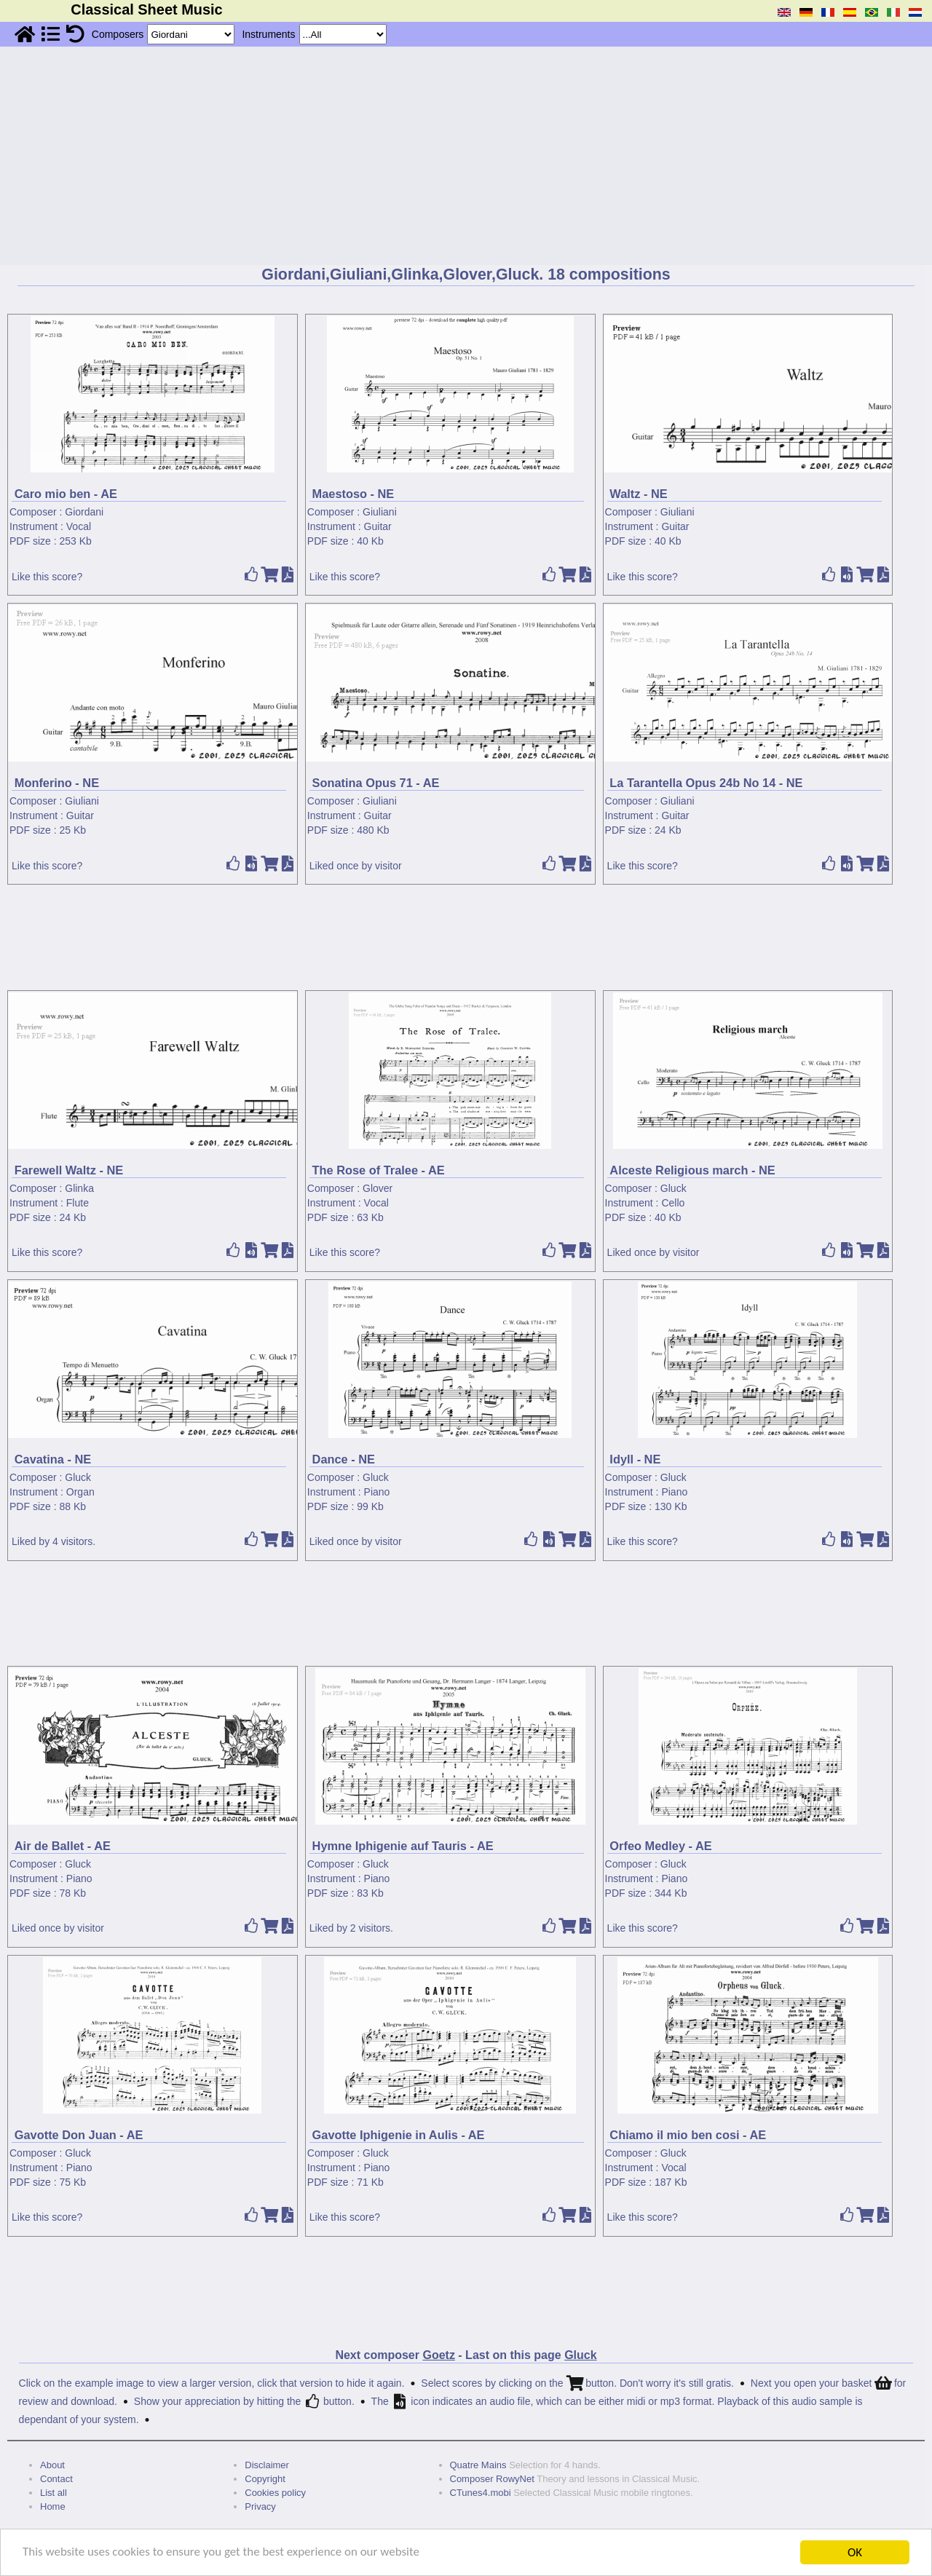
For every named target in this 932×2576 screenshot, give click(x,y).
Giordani (84, 512)
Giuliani (380, 512)
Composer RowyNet (492, 2478)
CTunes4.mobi (480, 2492)
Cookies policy (275, 2492)
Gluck (673, 1188)
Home (53, 2506)
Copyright (265, 2478)
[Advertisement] (466, 156)
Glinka (79, 1188)
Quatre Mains (478, 2465)
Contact (56, 2478)
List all (53, 2492)
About (52, 2465)
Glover (377, 1188)
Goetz (438, 2355)
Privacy (260, 2506)
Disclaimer (267, 2465)
